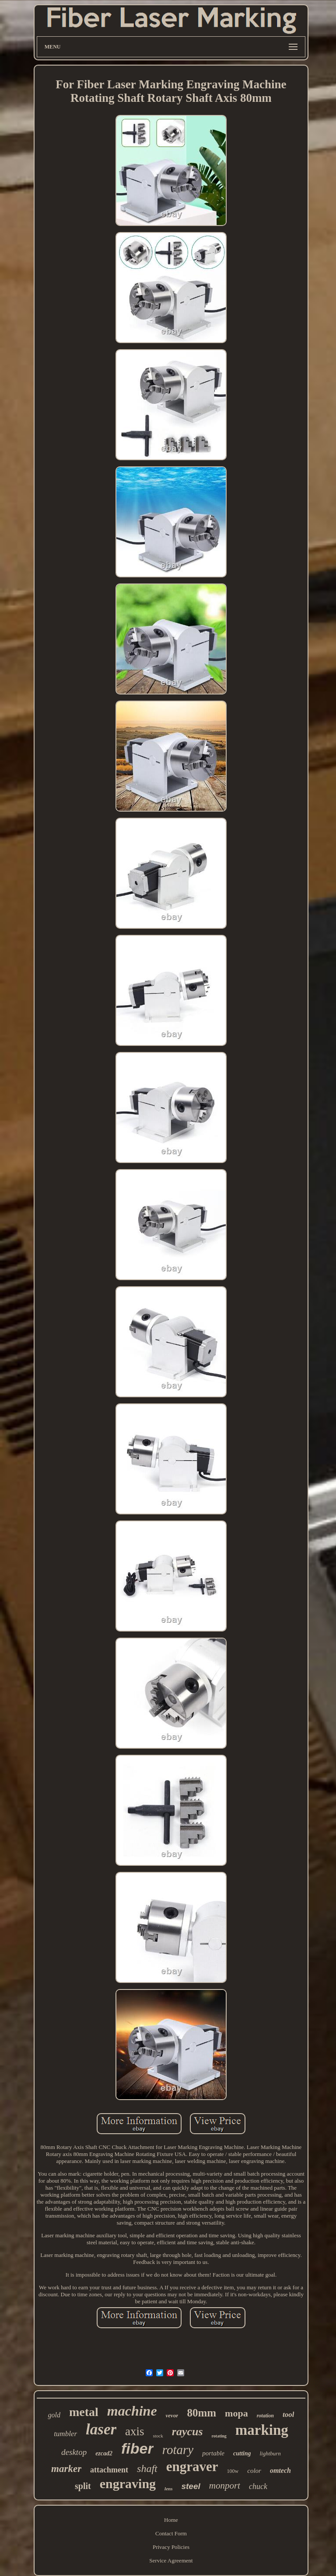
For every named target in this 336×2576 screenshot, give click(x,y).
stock (158, 2435)
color (254, 2470)
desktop (74, 2452)
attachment (109, 2469)
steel (190, 2486)
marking (261, 2430)
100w (233, 2471)
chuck (258, 2486)
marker (66, 2468)
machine (132, 2411)
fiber (137, 2448)
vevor (172, 2415)
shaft (147, 2468)
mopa (236, 2413)
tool (288, 2414)
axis (134, 2431)
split (83, 2486)
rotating (219, 2436)
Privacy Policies (171, 2547)
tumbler (65, 2434)
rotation (265, 2416)
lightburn (269, 2453)
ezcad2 (103, 2453)
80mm (201, 2413)
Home (171, 2520)
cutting (242, 2453)
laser (101, 2429)
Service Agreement (170, 2560)
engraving (128, 2483)
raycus (187, 2431)
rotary (177, 2450)
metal (83, 2412)
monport (224, 2485)
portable (213, 2453)
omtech (280, 2470)
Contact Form (171, 2533)
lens (168, 2488)
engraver (192, 2466)
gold (54, 2415)
